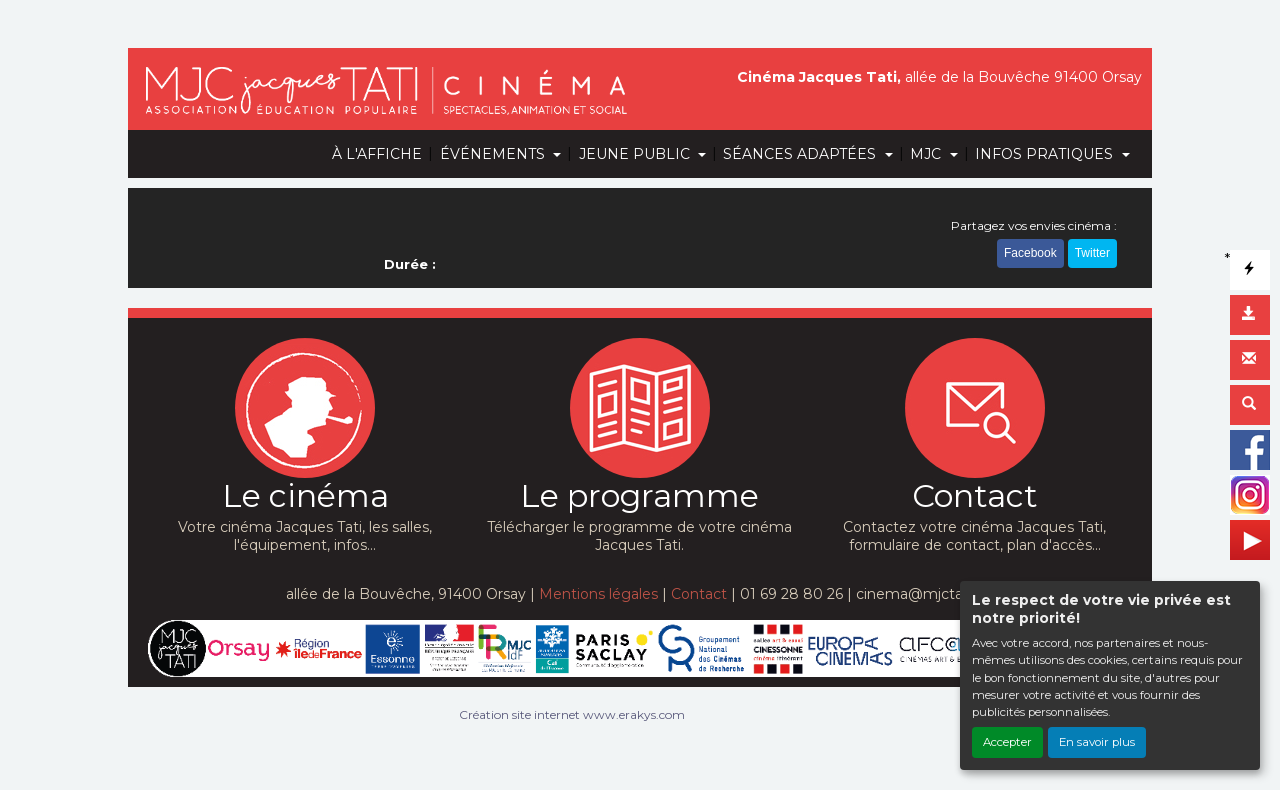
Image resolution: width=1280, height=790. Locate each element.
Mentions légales (598, 594)
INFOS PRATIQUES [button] (1046, 154)
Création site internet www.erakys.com (572, 714)
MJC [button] (927, 154)
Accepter (1007, 742)
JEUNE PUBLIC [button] (636, 154)
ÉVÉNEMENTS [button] (494, 154)
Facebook (1030, 258)
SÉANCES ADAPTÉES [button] (801, 154)
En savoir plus (1097, 742)
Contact (699, 594)
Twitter (1092, 258)
